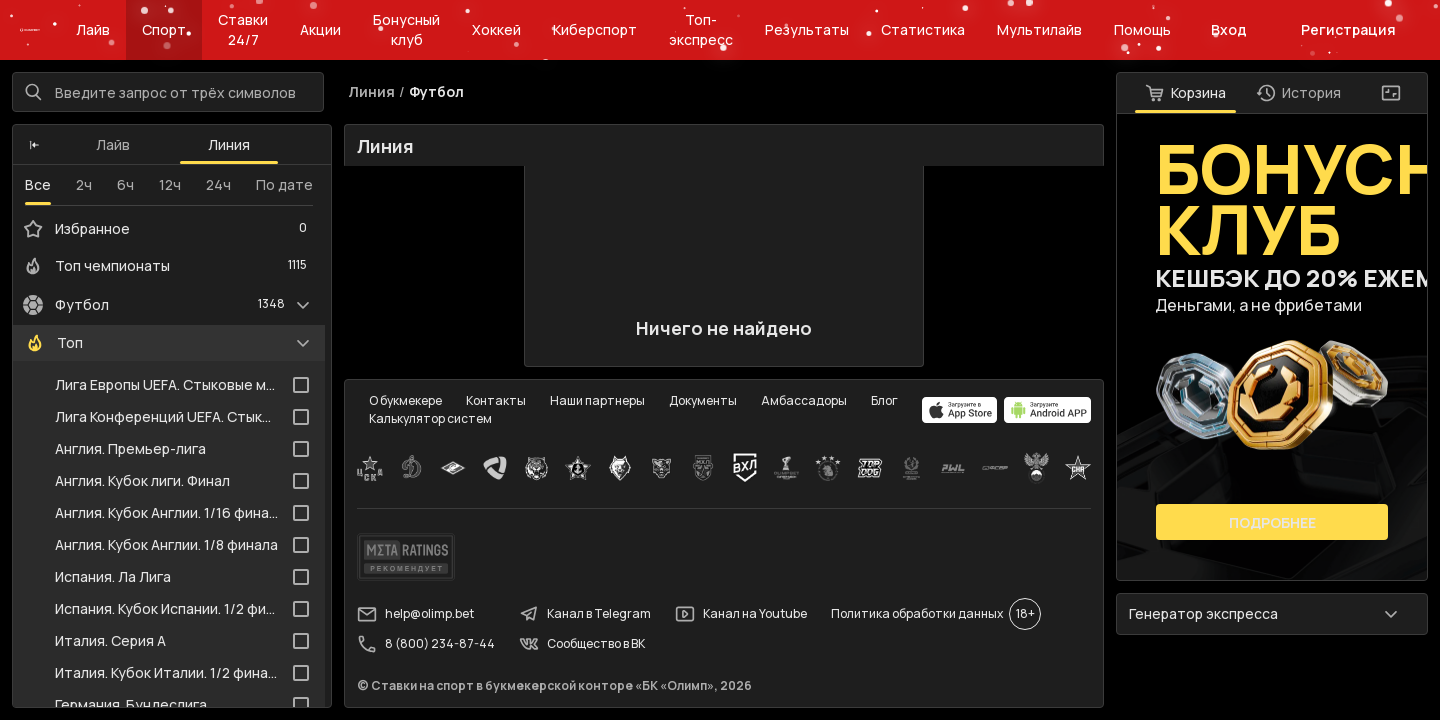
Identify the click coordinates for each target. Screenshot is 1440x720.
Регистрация (1348, 29)
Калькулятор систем (430, 418)
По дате (284, 184)
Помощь (1142, 29)
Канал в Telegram (585, 614)
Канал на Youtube (741, 614)
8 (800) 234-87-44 (426, 644)
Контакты (496, 400)
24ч (218, 184)
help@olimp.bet (415, 614)
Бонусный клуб (406, 29)
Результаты (807, 29)
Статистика (923, 29)
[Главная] (30, 30)
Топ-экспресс (701, 29)
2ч (84, 184)
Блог (884, 400)
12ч (170, 184)
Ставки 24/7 (243, 29)
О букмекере (405, 400)
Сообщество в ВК (582, 644)
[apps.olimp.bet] (960, 410)
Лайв (93, 29)
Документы (703, 400)
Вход (1229, 29)
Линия (229, 144)
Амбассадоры (804, 400)
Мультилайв (1039, 29)
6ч (125, 184)
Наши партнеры (597, 400)
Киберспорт (595, 29)
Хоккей (496, 29)
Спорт (164, 29)
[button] (34, 145)
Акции (320, 29)
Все (38, 184)
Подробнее (1272, 522)
